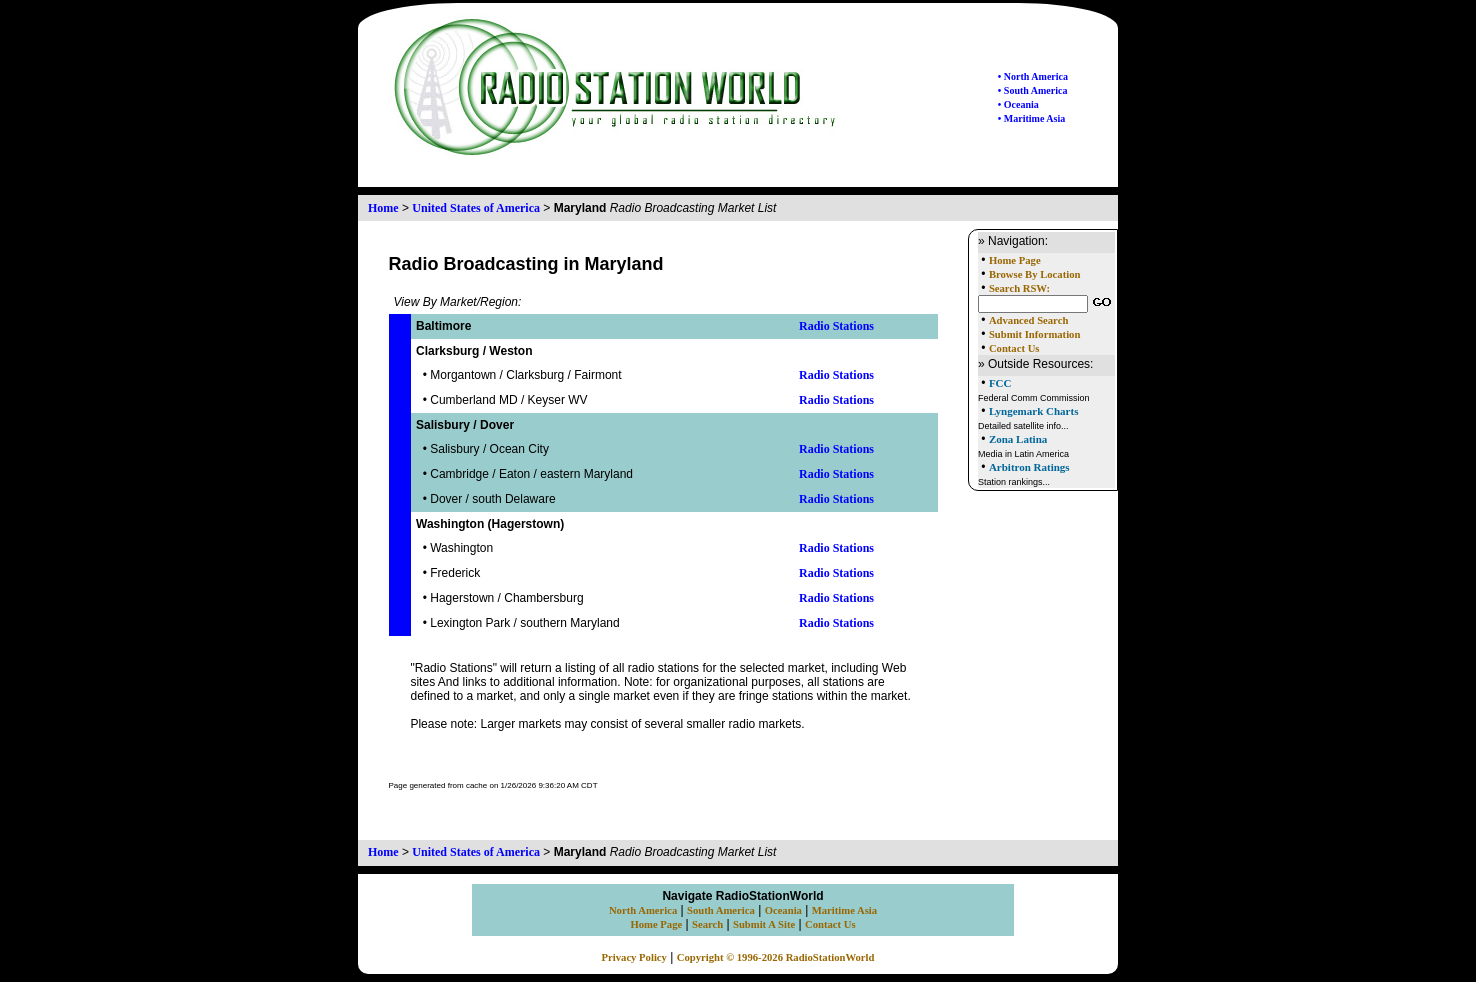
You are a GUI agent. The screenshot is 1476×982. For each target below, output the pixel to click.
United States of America (476, 208)
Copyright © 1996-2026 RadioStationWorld (776, 957)
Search (707, 924)
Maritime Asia (844, 910)
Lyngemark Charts (1034, 411)
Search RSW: (1019, 288)
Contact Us (1014, 348)
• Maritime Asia (1031, 118)
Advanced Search (1028, 320)
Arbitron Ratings (1029, 467)
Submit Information (1034, 334)
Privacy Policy (634, 957)
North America (643, 910)
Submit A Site (764, 924)
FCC (1000, 383)
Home (383, 208)
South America (721, 910)
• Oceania (1018, 104)
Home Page (1015, 260)
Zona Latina (1018, 439)
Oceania (783, 910)
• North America (1033, 76)
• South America (1033, 90)
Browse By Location (1035, 274)
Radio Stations (836, 326)
